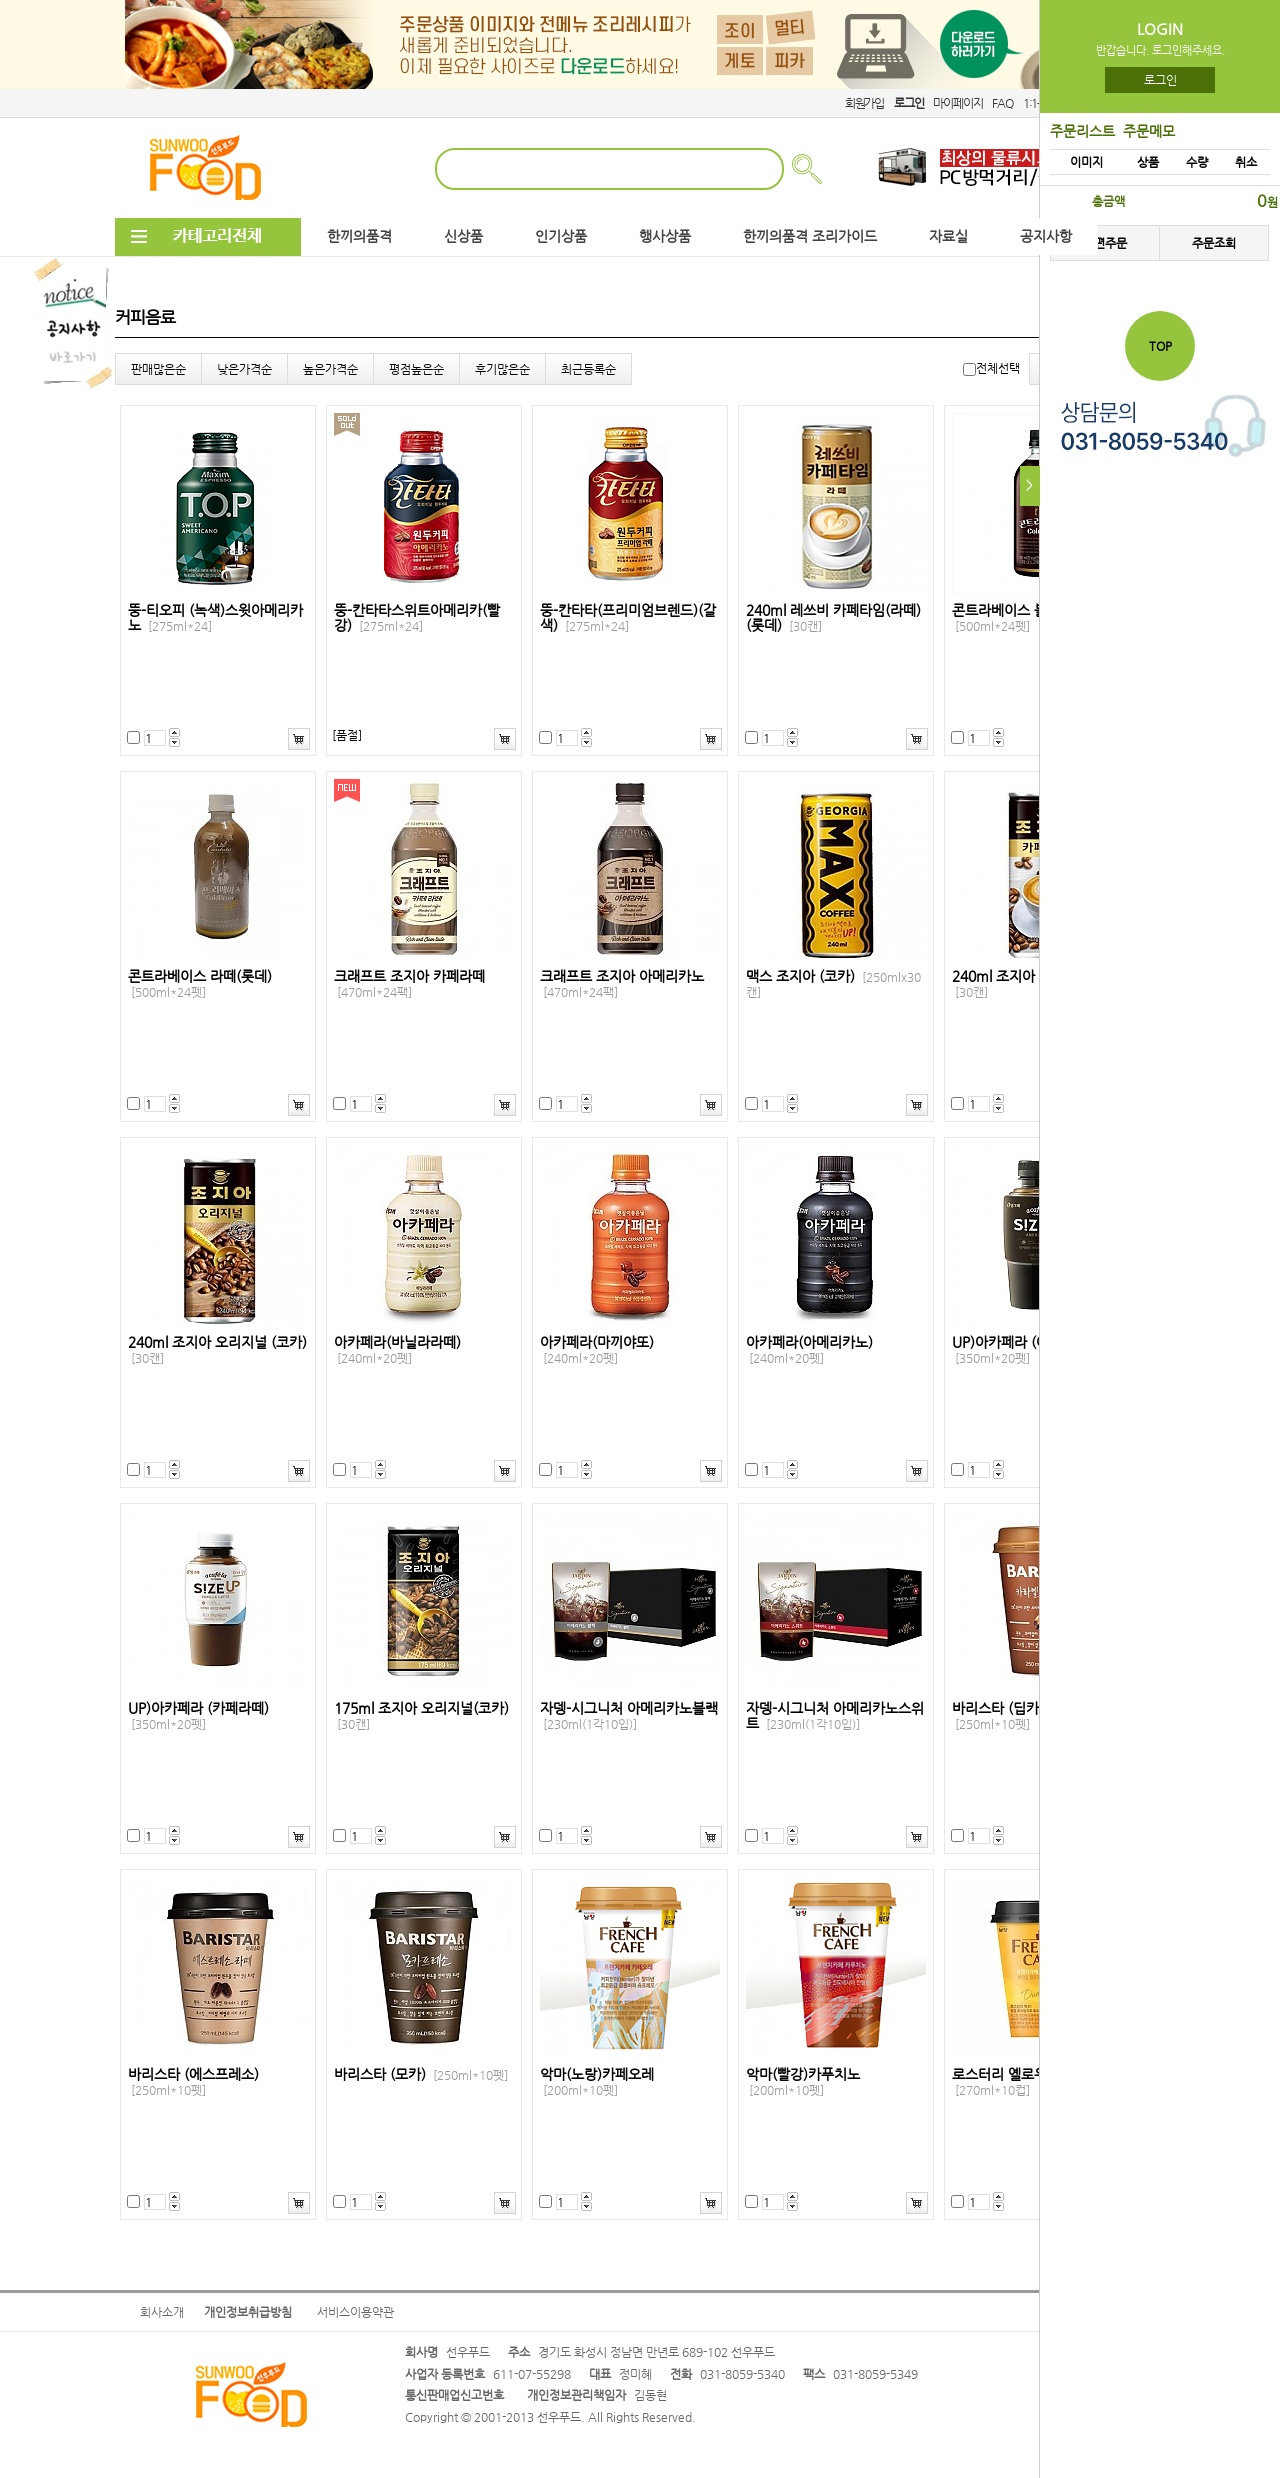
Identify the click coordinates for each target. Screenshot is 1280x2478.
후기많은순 (502, 369)
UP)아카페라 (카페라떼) (198, 1716)
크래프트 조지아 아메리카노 (622, 984)
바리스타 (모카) (421, 2074)
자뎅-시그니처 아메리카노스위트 (835, 1716)
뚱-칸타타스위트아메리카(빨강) (417, 618)
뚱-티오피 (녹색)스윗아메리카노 (215, 618)
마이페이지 (957, 103)
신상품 (463, 236)
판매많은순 (158, 369)
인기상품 (561, 236)
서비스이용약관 (355, 2312)
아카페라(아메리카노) (809, 1350)
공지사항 (1046, 236)
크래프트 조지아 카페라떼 (409, 984)
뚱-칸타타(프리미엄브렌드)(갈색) (628, 618)
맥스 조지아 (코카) (833, 984)
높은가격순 (330, 369)
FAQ (1002, 103)
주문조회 (1214, 243)
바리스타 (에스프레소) (193, 2082)
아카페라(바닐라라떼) (397, 1350)
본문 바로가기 (0, 0)
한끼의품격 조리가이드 (810, 236)
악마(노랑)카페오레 (597, 2082)
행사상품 (665, 236)
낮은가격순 (244, 369)
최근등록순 (588, 369)
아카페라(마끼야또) (597, 1350)
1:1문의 (1040, 103)
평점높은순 (416, 369)
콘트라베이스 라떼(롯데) (200, 984)
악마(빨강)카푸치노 (803, 2082)
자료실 (948, 236)
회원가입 (864, 103)
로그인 (1160, 80)
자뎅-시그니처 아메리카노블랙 (629, 1716)
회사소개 (162, 2312)
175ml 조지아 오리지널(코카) (421, 1716)
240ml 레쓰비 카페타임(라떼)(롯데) (833, 618)
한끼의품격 (359, 236)
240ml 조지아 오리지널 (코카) (217, 1350)
